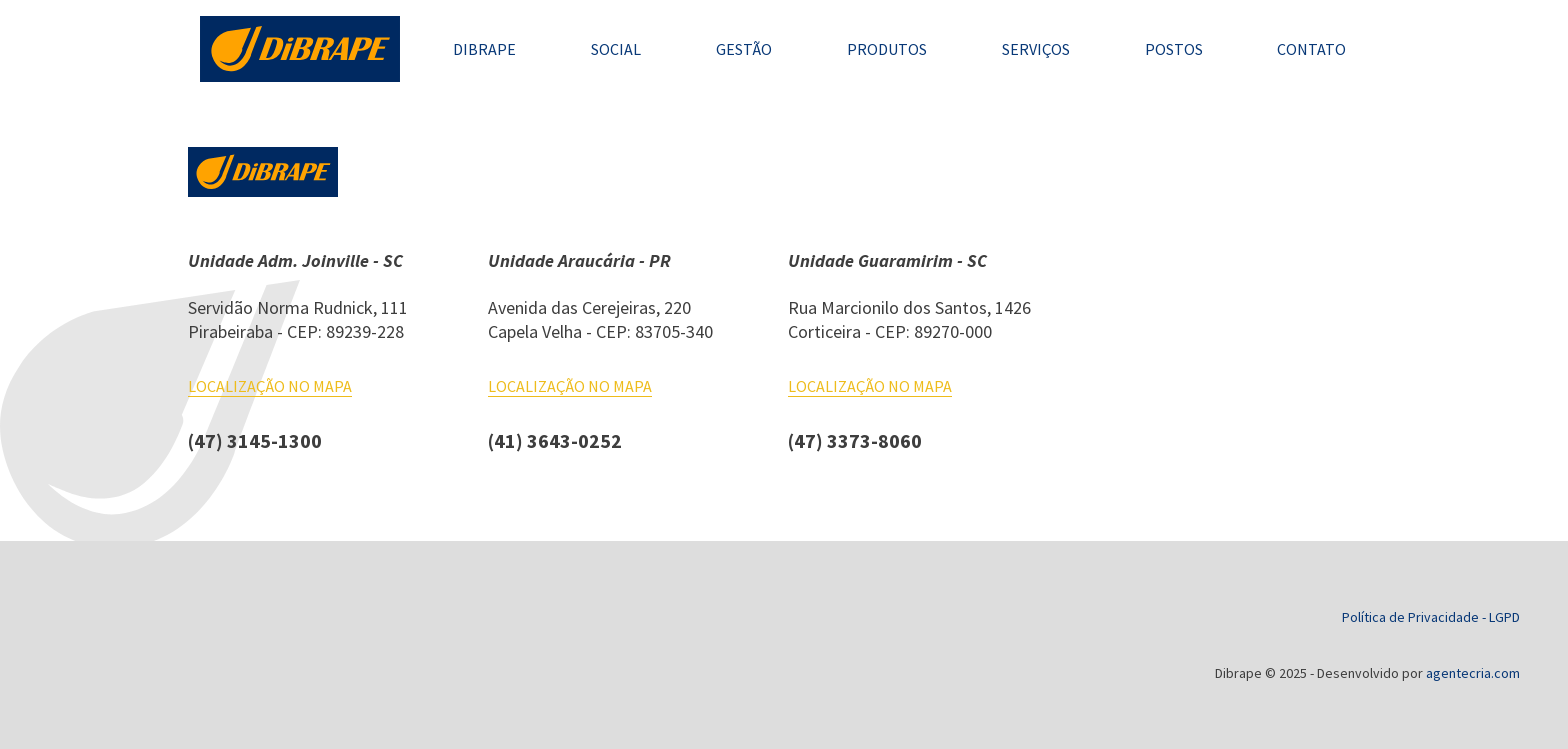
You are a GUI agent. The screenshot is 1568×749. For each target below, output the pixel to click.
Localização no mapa (270, 386)
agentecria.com (1473, 673)
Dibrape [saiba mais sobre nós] (484, 49)
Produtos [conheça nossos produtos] (887, 49)
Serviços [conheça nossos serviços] (1036, 49)
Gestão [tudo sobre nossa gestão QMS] (744, 49)
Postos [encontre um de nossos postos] (1174, 49)
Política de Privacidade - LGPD (1431, 617)
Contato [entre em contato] (1311, 49)
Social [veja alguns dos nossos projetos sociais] (616, 49)
